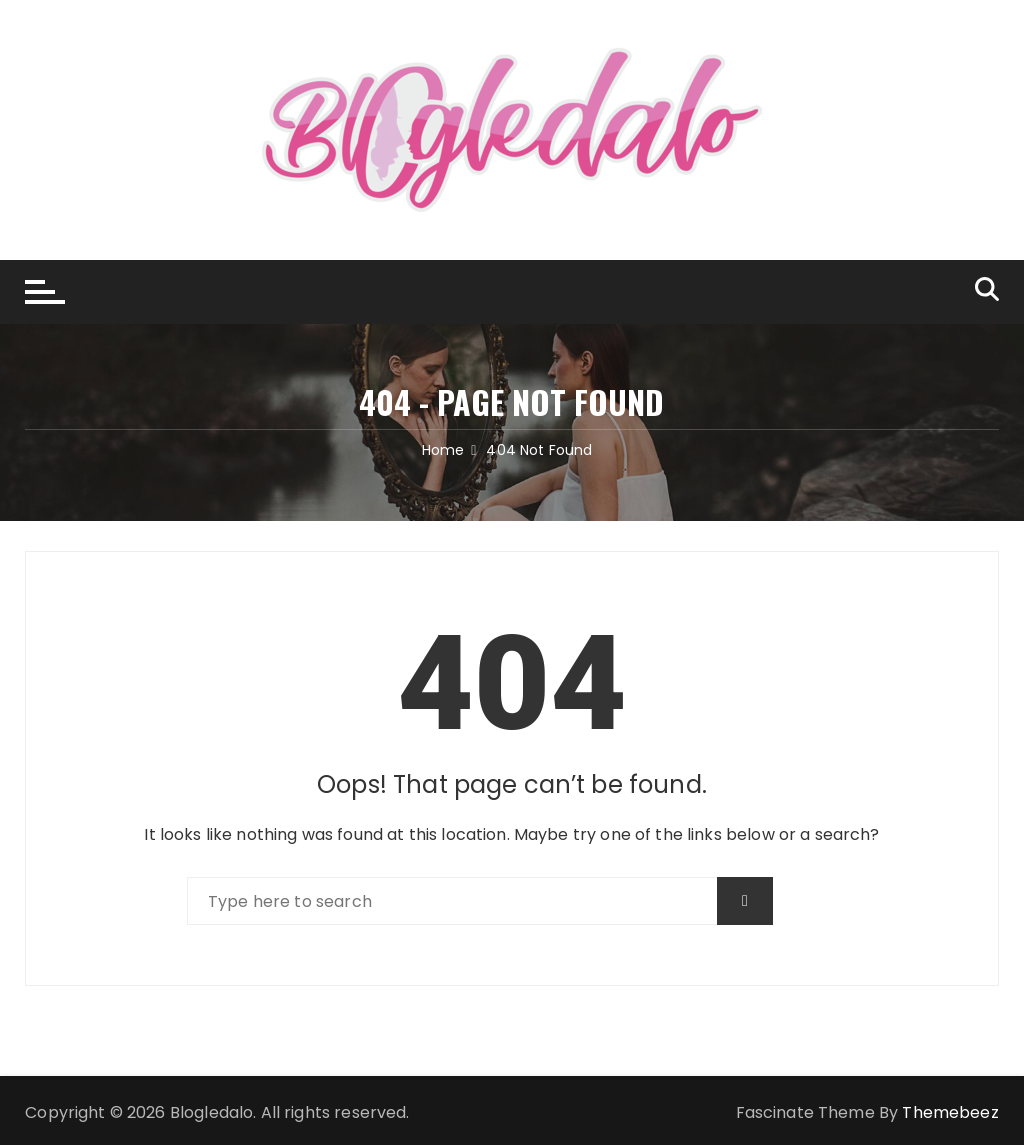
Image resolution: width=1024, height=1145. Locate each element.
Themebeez (950, 1112)
